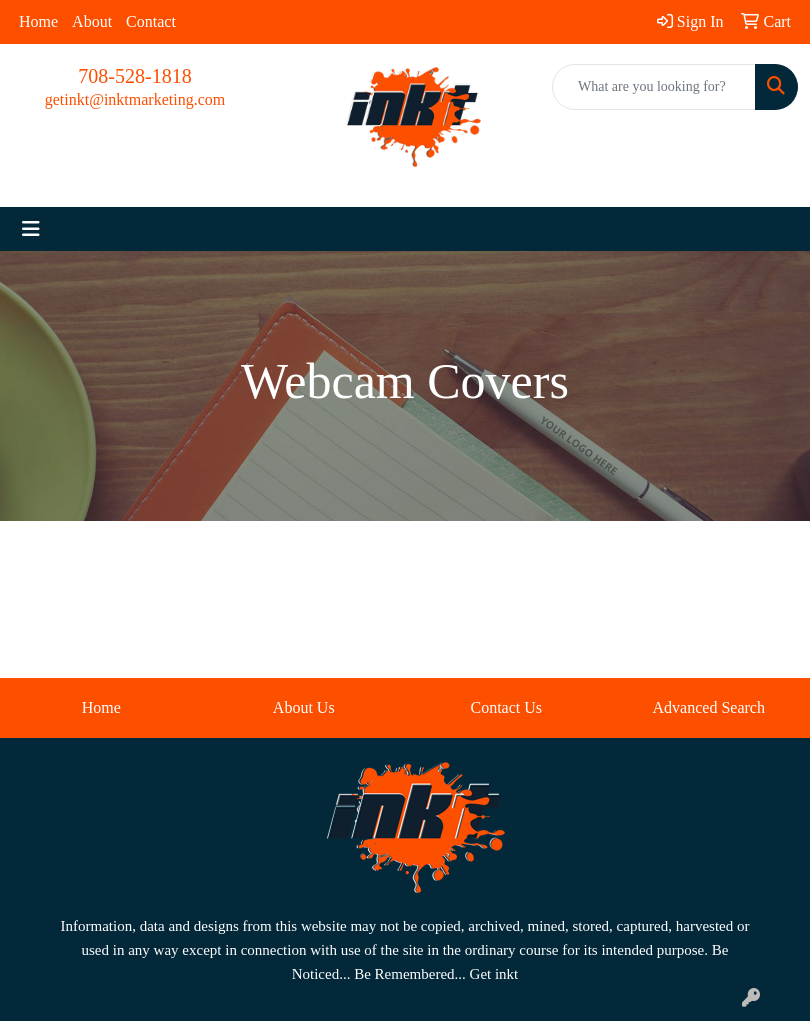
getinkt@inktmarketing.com (135, 99)
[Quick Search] (654, 87)
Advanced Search (709, 707)
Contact (151, 21)
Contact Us (506, 707)
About (92, 21)
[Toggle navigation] (31, 229)
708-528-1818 (134, 76)
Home (38, 21)
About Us (304, 707)
